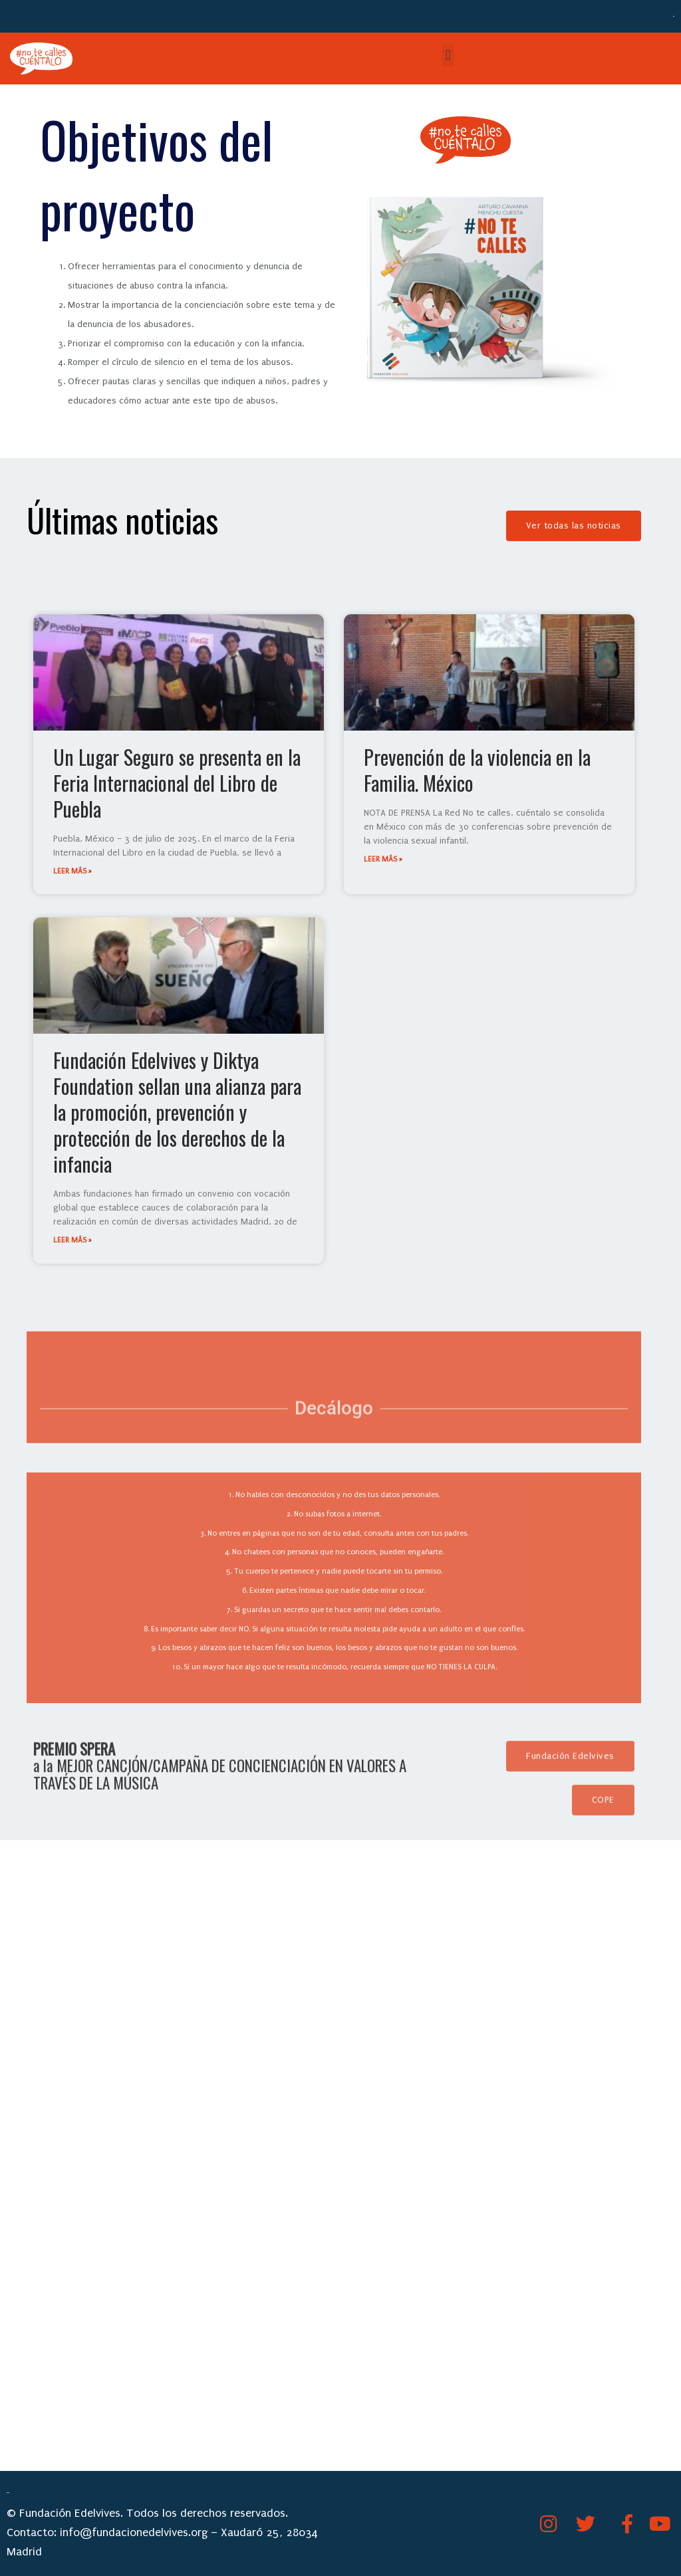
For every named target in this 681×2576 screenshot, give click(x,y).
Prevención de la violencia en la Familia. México (477, 770)
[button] (448, 55)
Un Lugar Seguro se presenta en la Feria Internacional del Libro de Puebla (177, 783)
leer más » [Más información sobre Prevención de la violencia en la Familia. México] (383, 859)
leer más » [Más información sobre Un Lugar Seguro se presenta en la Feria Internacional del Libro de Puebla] (72, 871)
